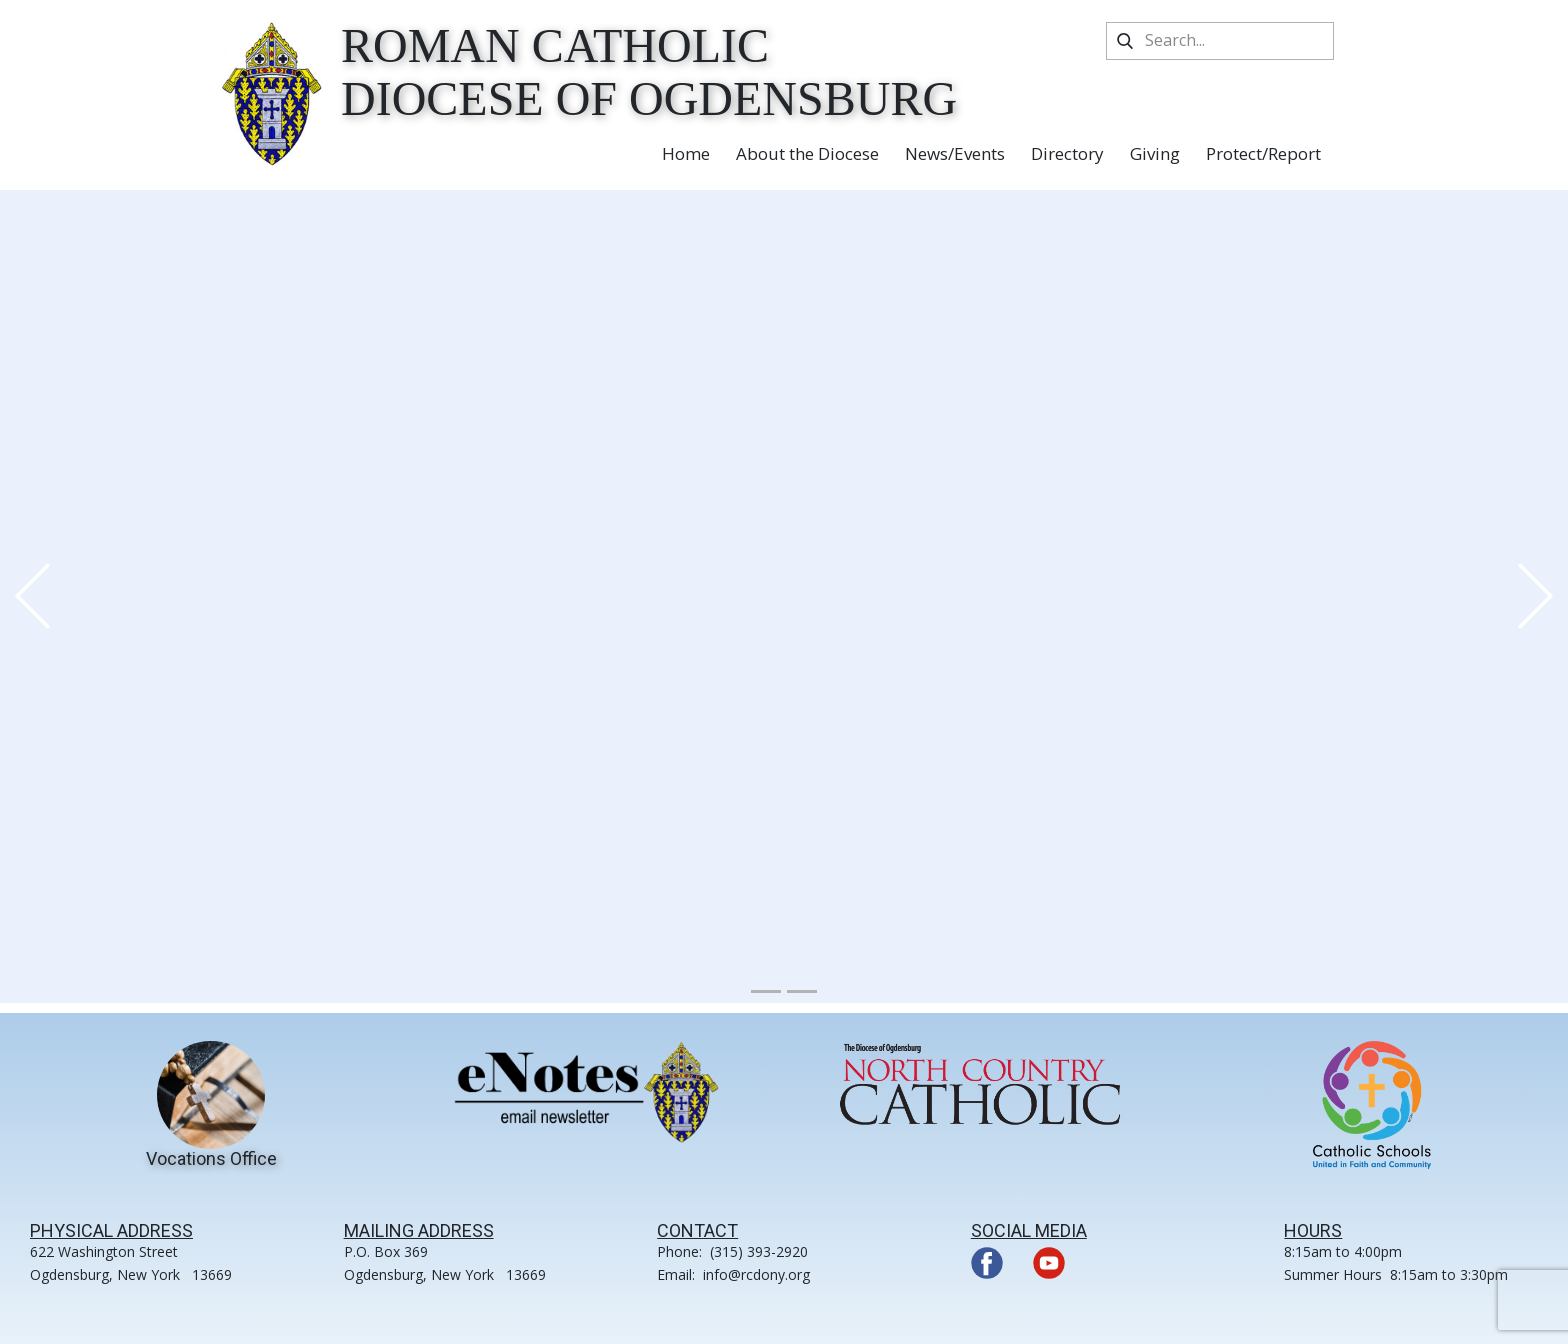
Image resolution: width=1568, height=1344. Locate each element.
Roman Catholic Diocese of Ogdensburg (649, 72)
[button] (32, 596)
